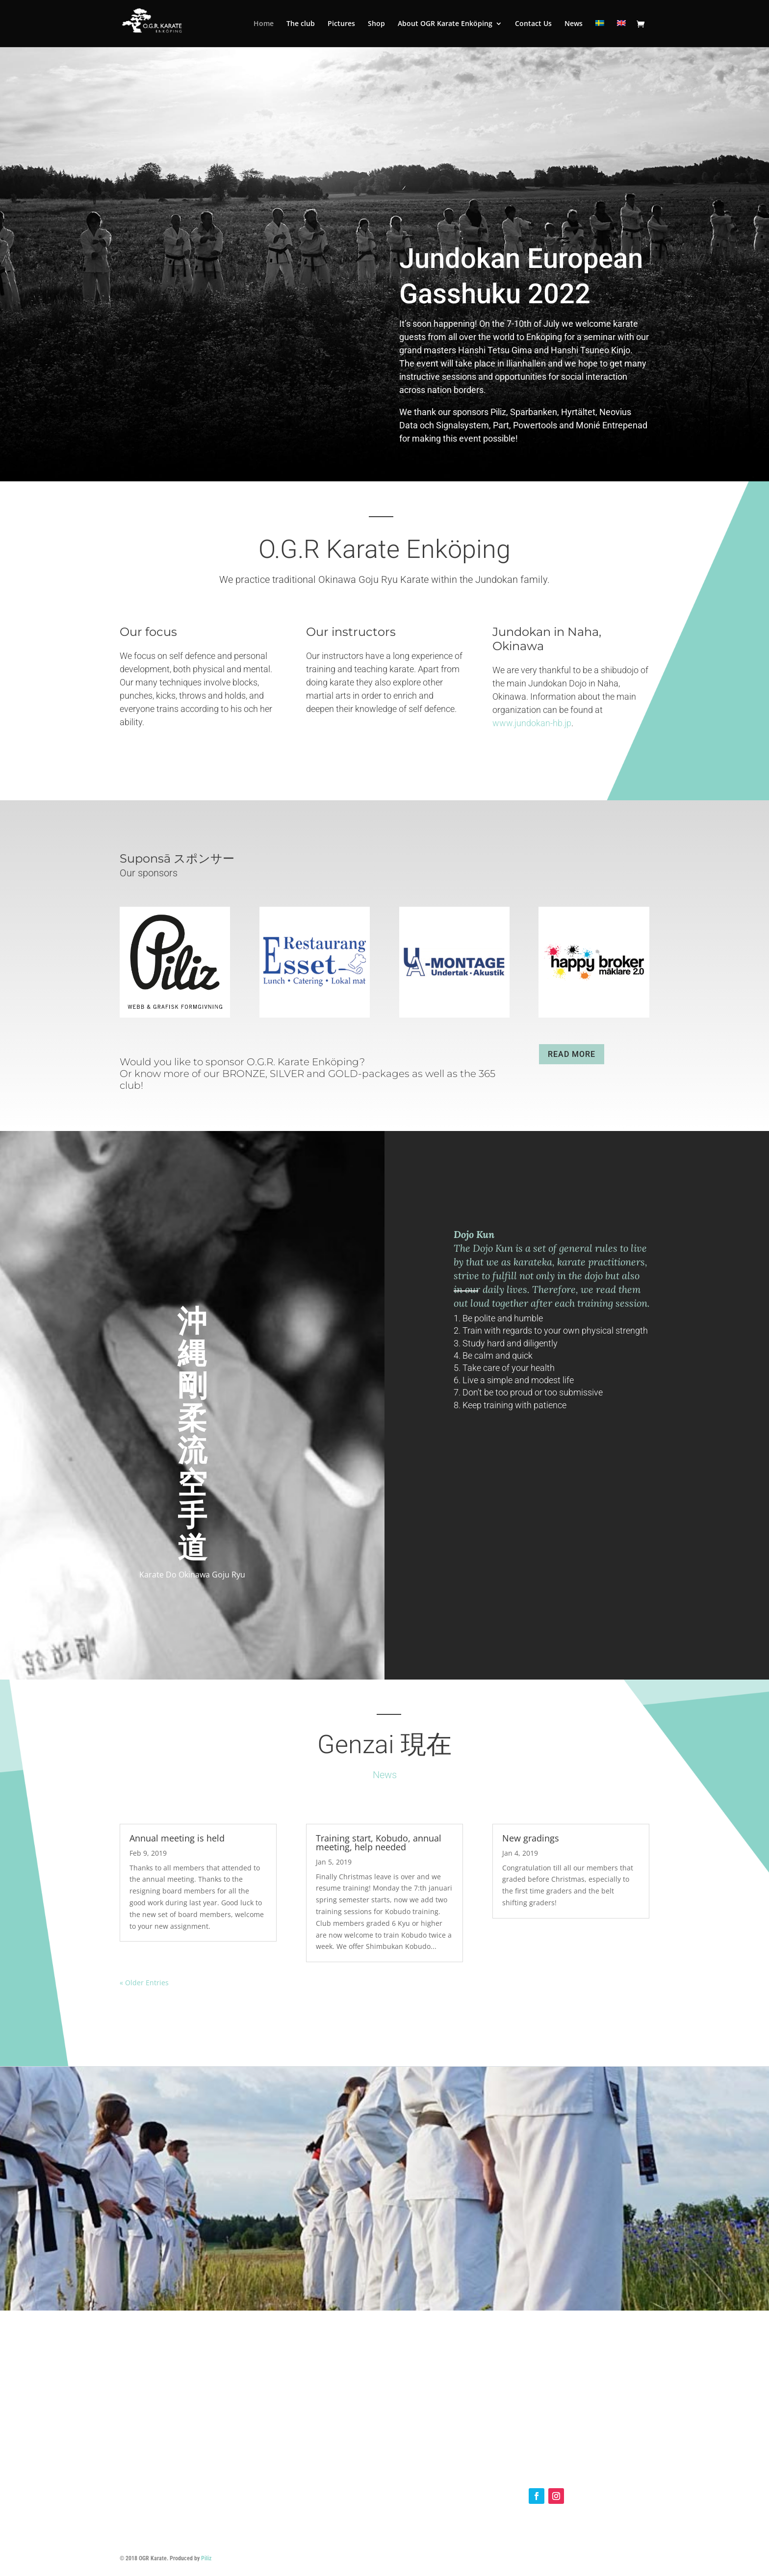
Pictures (341, 24)
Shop (376, 24)
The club (300, 24)
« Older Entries (144, 1982)
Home (264, 24)
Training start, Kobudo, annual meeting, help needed (378, 1842)
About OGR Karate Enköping (445, 24)
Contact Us (533, 24)
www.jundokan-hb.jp (531, 723)
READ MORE (571, 1054)
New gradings (530, 1838)
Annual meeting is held (177, 1838)
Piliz (206, 2558)
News (573, 24)
